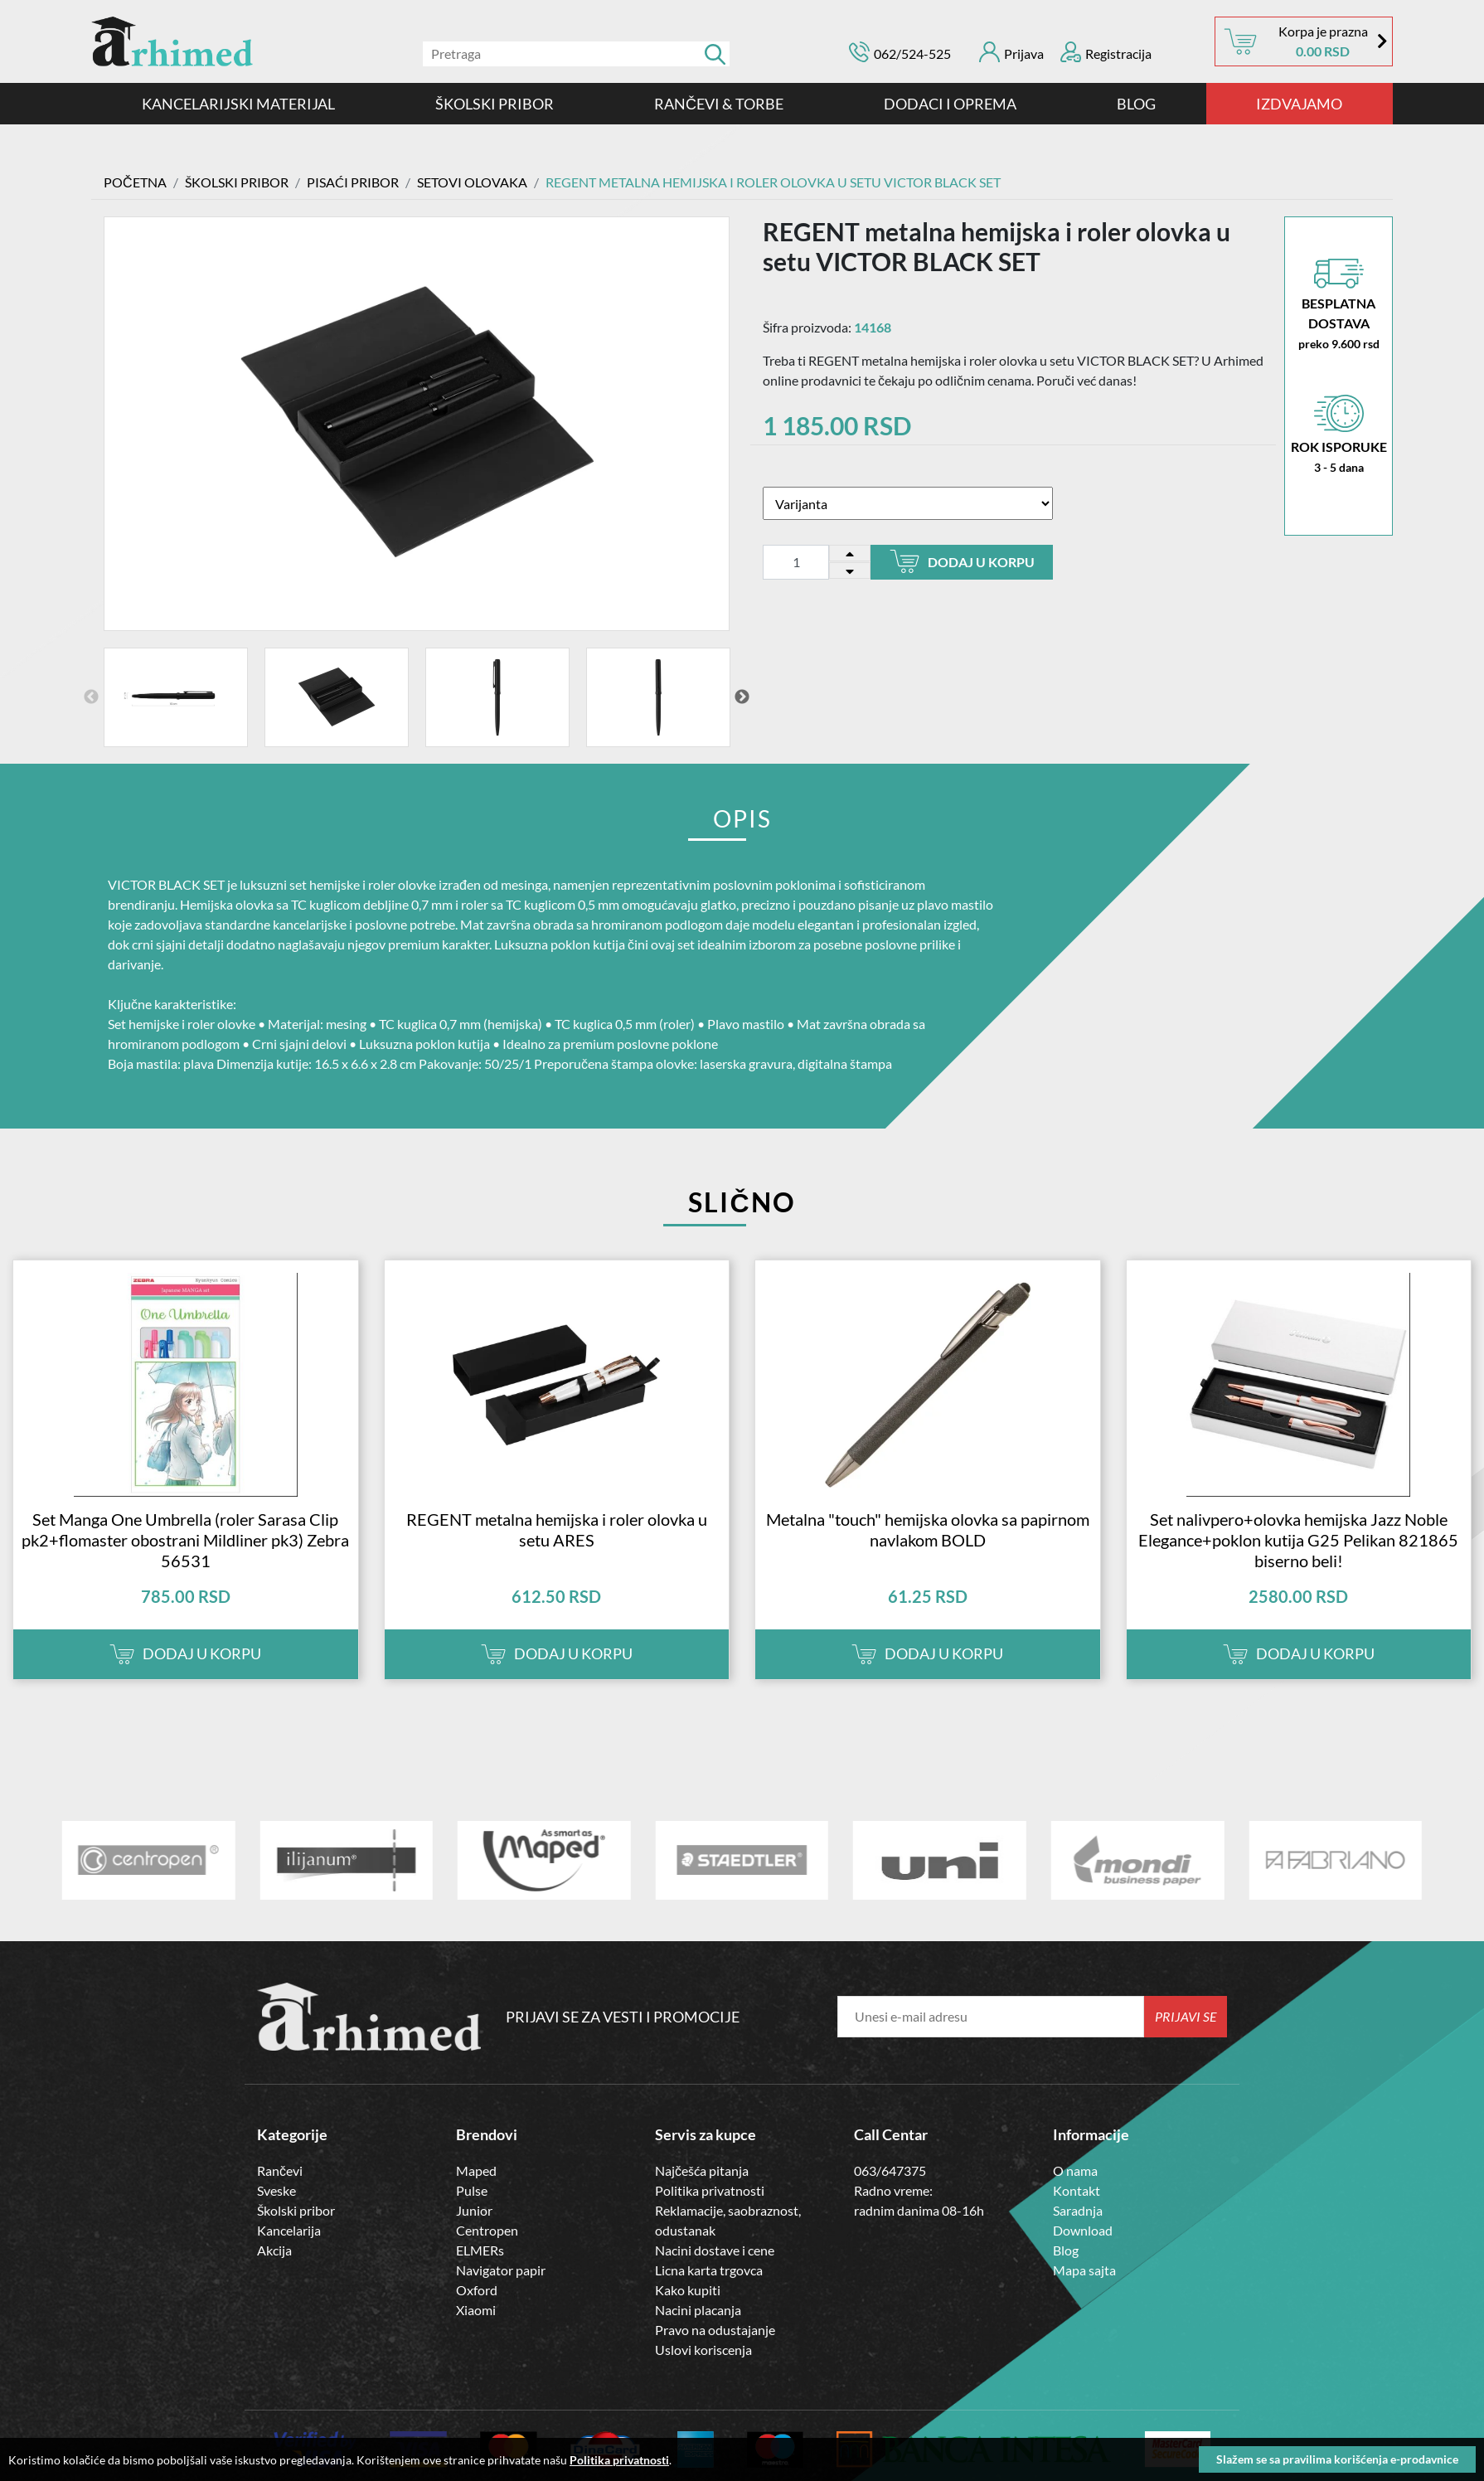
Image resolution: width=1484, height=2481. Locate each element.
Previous (91, 695)
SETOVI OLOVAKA (472, 182)
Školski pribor (296, 2208)
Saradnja (1078, 2208)
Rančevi (280, 2169)
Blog (1136, 104)
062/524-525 (912, 53)
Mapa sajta (1084, 2268)
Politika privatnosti (709, 2189)
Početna (135, 182)
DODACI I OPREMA (950, 104)
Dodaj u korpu (962, 561)
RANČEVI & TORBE (718, 104)
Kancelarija (289, 2228)
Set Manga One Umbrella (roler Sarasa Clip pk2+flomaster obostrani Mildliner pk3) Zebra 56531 (185, 1538)
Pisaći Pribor (353, 182)
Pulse (471, 2189)
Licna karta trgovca (709, 2268)
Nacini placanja (698, 2308)
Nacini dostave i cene (714, 2248)
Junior (474, 2208)
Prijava (1011, 51)
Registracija (1106, 51)
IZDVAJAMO (1299, 104)
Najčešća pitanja (702, 2169)
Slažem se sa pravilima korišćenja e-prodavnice (1337, 2459)
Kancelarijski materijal (238, 104)
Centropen (487, 2228)
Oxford (476, 2288)
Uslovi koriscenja (703, 2348)
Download (1083, 2228)
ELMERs (480, 2248)
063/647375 (890, 2169)
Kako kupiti (687, 2288)
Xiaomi (476, 2308)
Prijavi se (1186, 2014)
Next (742, 695)
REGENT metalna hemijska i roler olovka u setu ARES (556, 1528)
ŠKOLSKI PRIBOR (494, 104)
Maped (476, 2169)
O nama (1075, 2169)
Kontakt (1076, 2189)
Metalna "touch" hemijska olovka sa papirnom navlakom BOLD (927, 1528)
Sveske (276, 2189)
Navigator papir (501, 2268)
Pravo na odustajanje (715, 2328)
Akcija (274, 2248)
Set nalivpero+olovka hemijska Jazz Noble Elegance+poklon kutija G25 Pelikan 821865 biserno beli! (1298, 1538)
